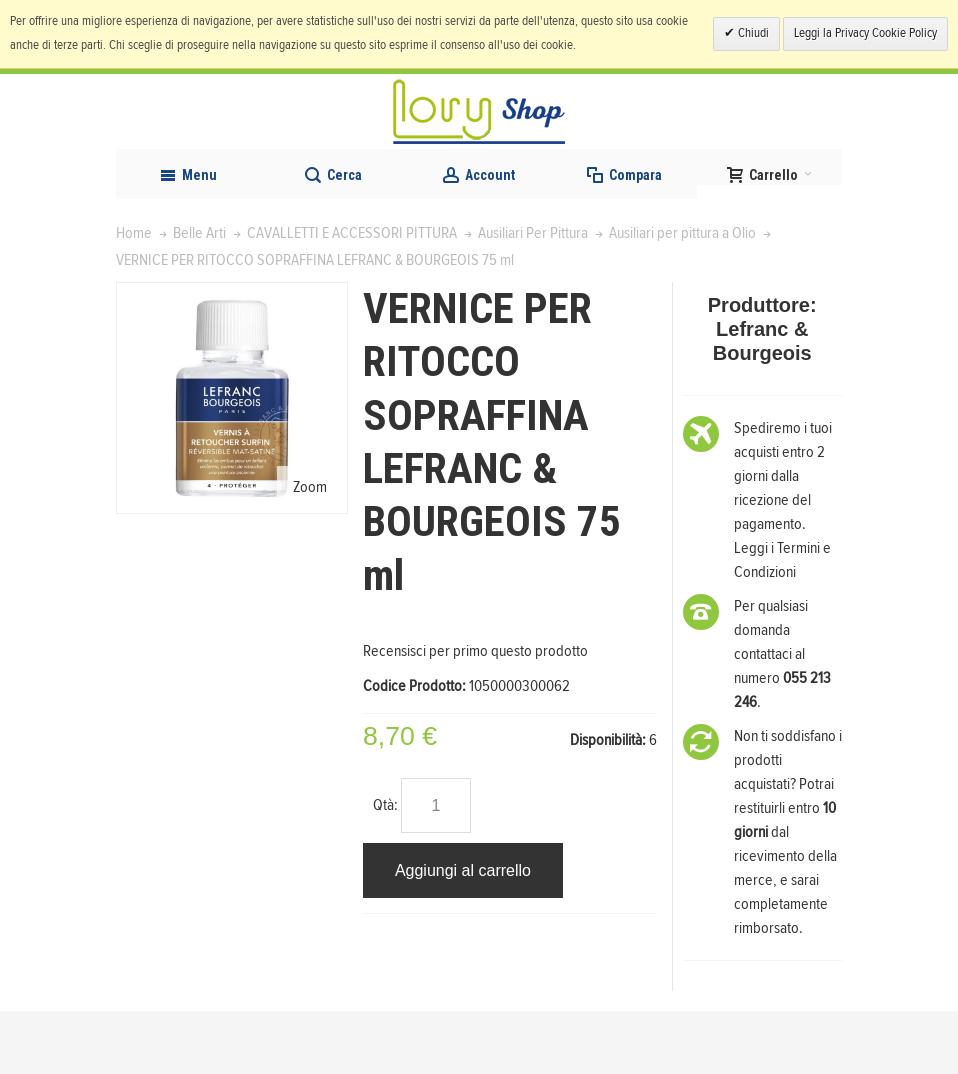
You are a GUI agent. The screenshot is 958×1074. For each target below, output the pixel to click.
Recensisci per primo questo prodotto (475, 714)
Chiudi (752, 33)
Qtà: (385, 868)
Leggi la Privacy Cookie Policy (865, 33)
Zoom (310, 550)
